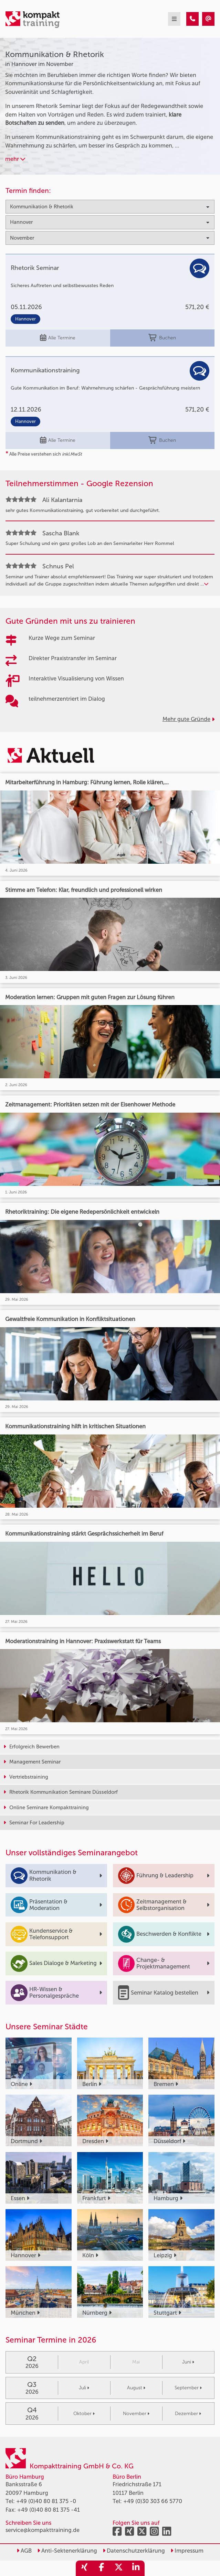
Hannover (25, 318)
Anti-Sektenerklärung (67, 2550)
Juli (84, 2388)
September (188, 2388)
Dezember (188, 2413)
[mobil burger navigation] (174, 19)
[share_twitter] (118, 2568)
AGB (24, 2550)
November (136, 2413)
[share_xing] (84, 2568)
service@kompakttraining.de (43, 2530)
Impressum (186, 2550)
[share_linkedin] (136, 2568)
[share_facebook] (101, 2568)
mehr (15, 159)
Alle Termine (57, 337)
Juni (188, 2362)
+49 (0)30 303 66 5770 (152, 2501)
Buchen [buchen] (162, 337)
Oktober (84, 2413)
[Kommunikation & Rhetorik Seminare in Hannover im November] (192, 19)
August (136, 2388)
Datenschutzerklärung (134, 2550)
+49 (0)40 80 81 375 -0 (46, 2501)
